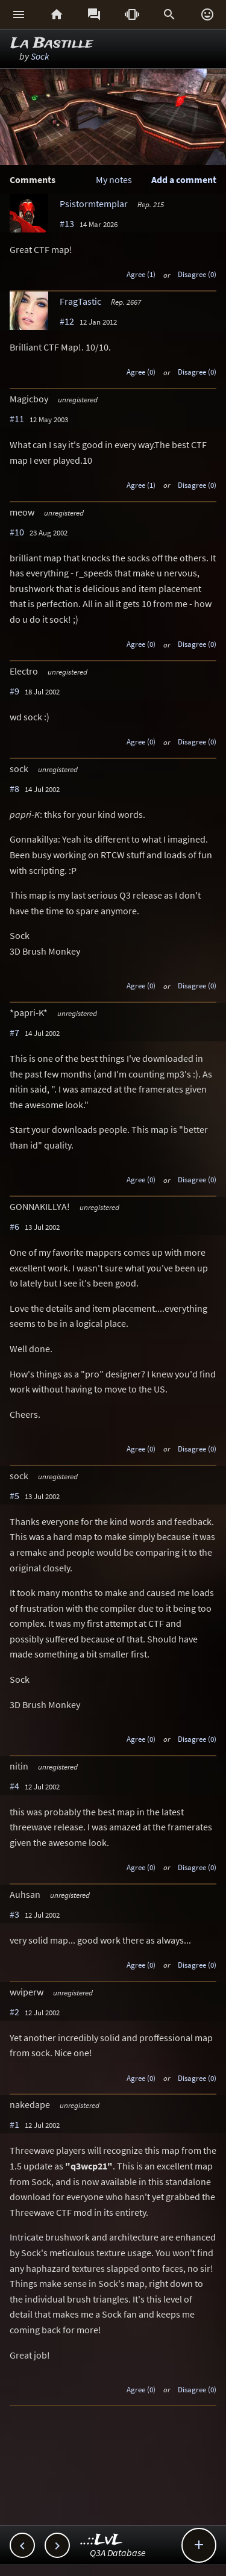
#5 (14, 1495)
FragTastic (80, 301)
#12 (67, 321)
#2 (14, 2012)
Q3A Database (118, 2552)
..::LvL (101, 2540)
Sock (40, 56)
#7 (14, 1032)
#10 (17, 532)
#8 (14, 788)
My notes (114, 179)
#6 (14, 1226)
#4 (14, 1786)
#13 (67, 223)
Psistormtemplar (94, 204)
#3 (14, 1914)
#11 (17, 419)
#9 (14, 691)
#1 (14, 2124)
